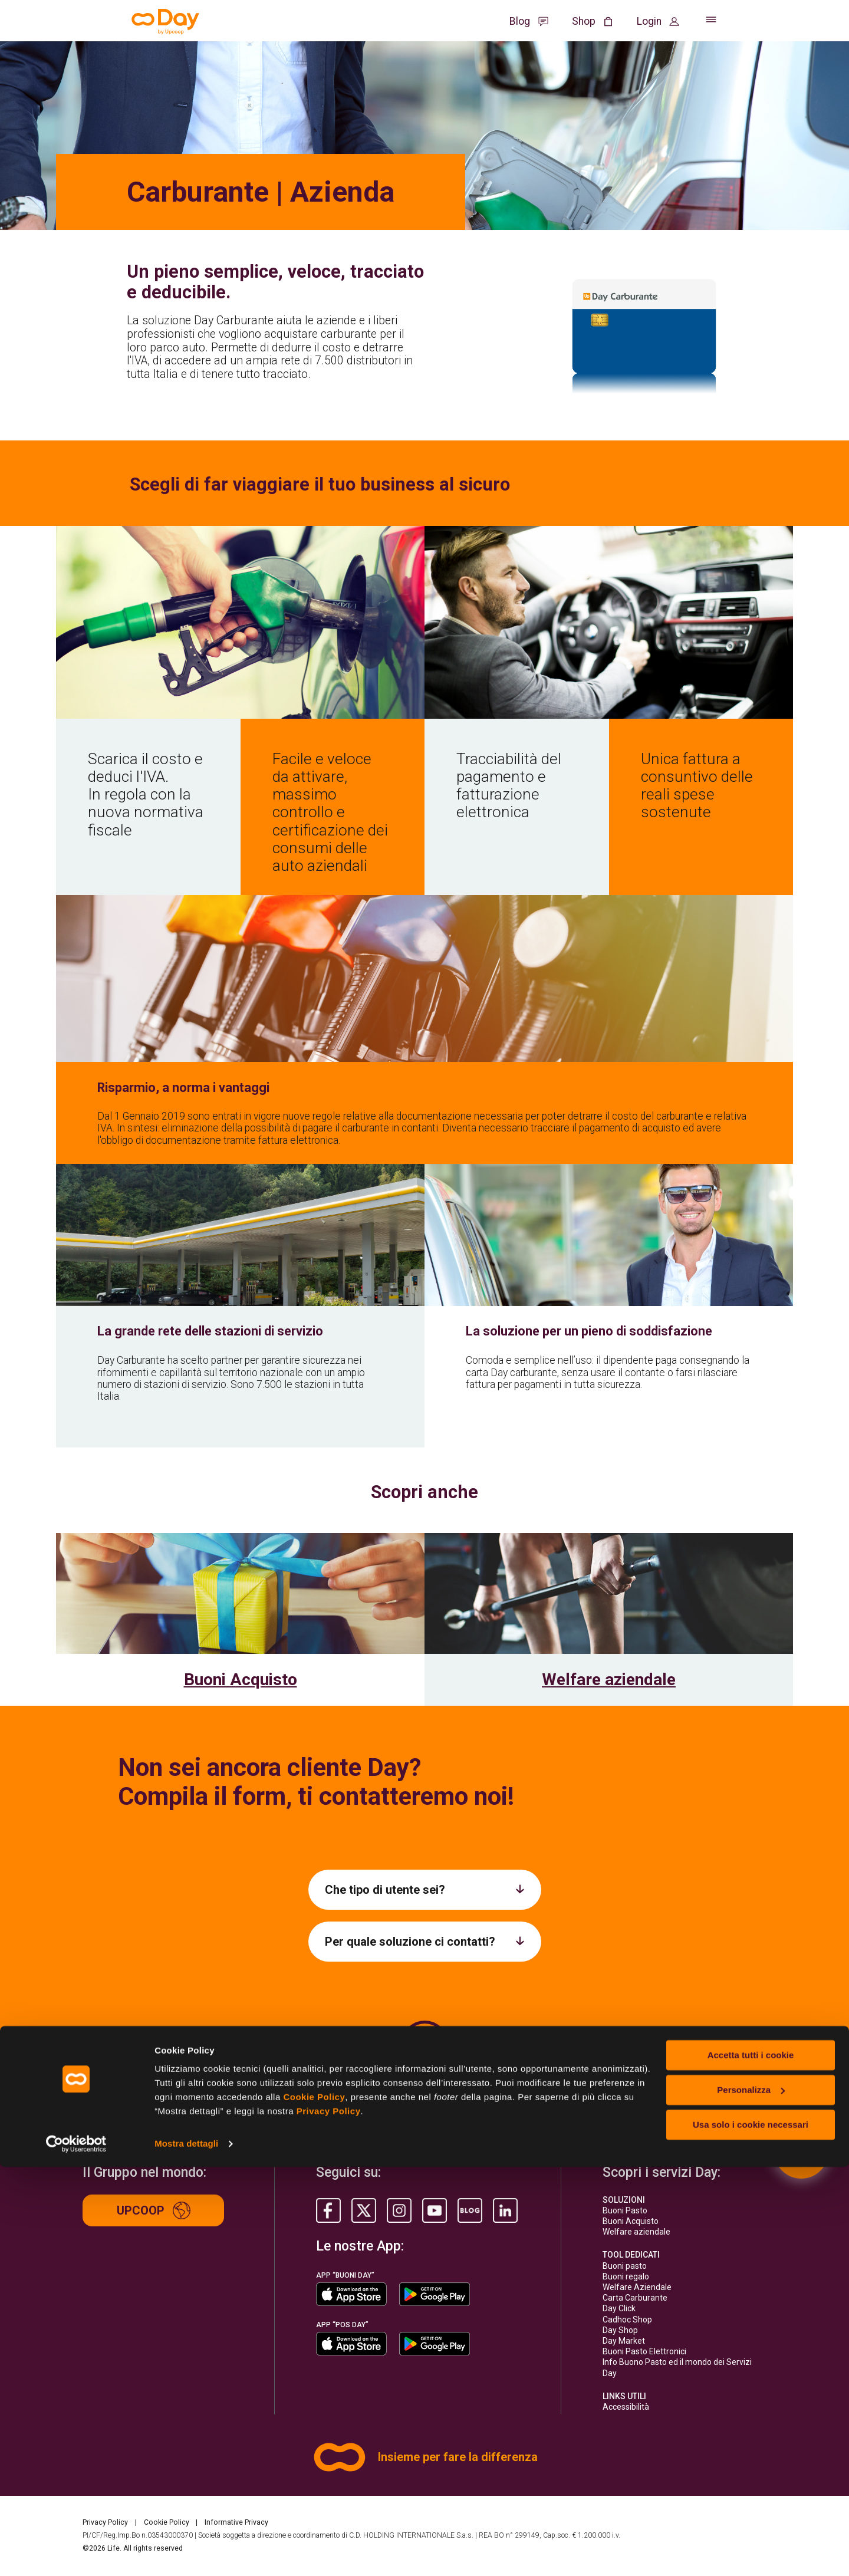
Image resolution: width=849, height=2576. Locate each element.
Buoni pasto (625, 2266)
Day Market (624, 2340)
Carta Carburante (635, 2297)
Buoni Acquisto (240, 1679)
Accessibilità (626, 2406)
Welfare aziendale (609, 1679)
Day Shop (620, 2330)
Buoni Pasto (625, 2210)
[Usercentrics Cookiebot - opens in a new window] (76, 2553)
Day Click (619, 2308)
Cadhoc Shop (627, 2319)
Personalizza (751, 2499)
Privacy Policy (329, 2520)
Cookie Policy (314, 2506)
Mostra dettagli (186, 2553)
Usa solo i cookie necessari (750, 2533)
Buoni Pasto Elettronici (644, 2351)
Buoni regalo (626, 2276)
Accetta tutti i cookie (751, 2464)
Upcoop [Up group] (153, 2210)
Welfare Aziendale (637, 2287)
